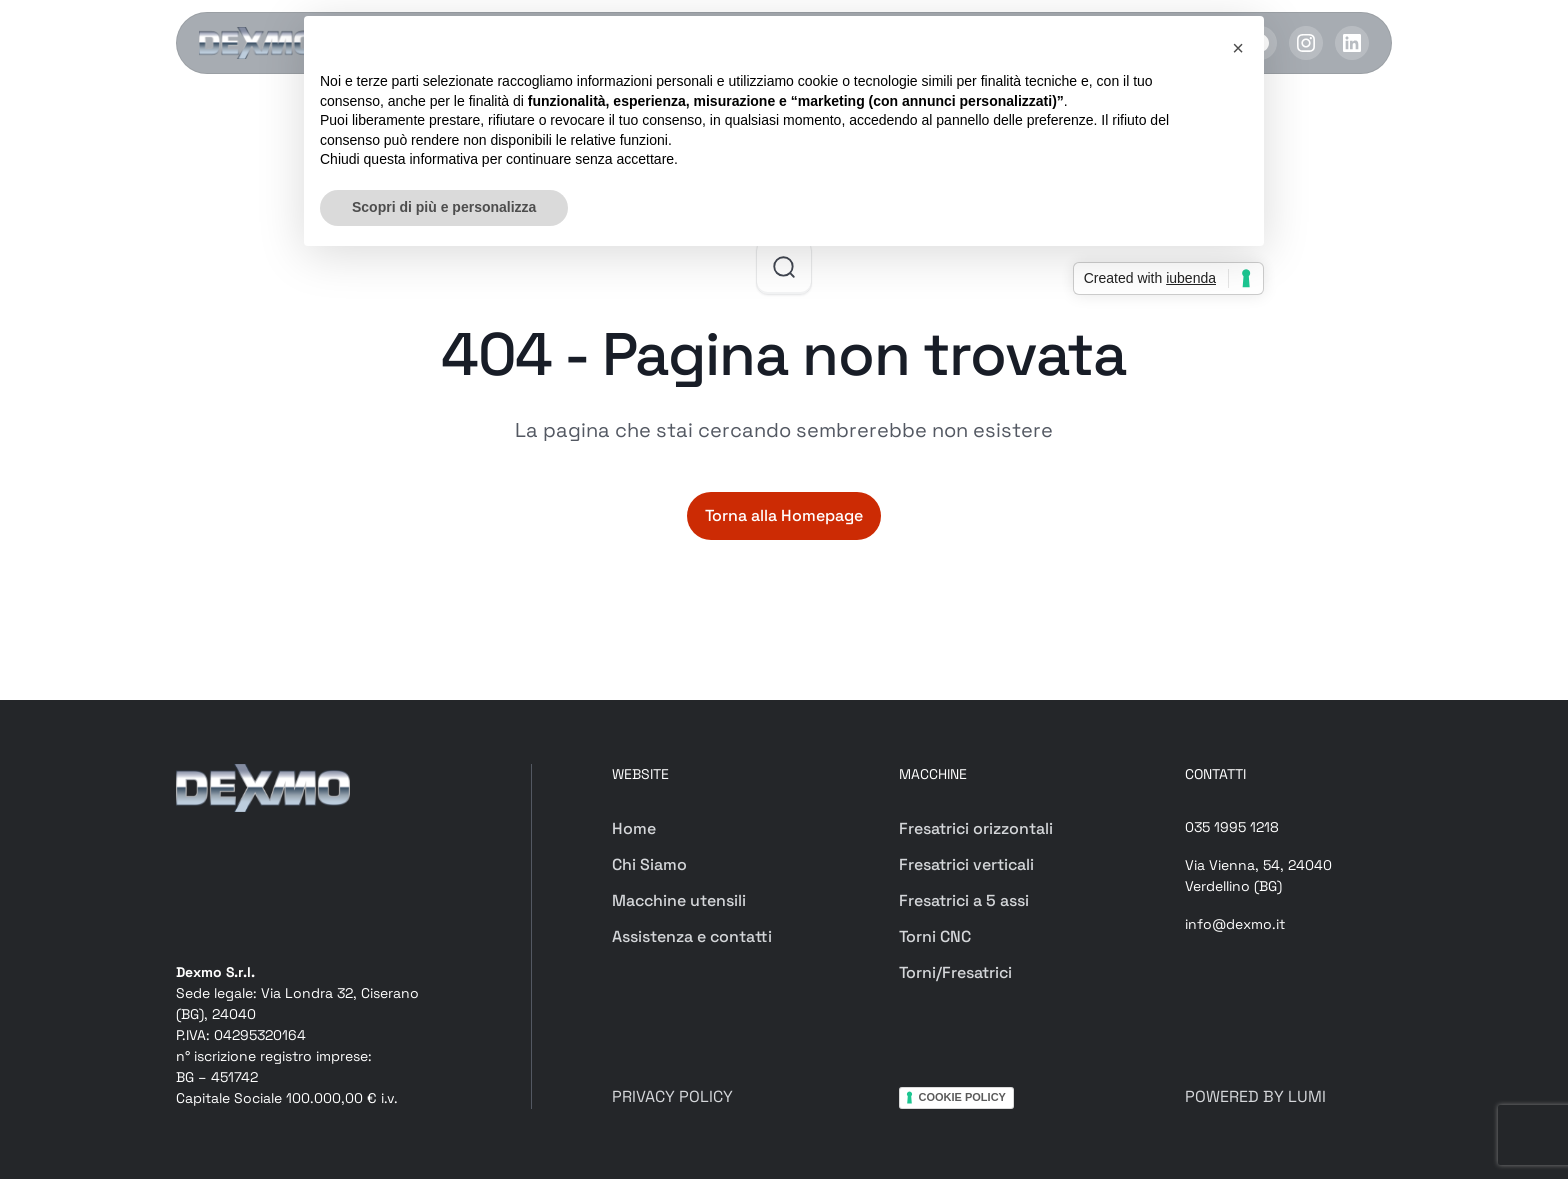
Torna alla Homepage (784, 515)
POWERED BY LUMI (1255, 1096)
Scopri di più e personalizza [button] (444, 207)
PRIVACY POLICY (672, 1096)
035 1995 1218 (1232, 827)
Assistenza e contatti (692, 936)
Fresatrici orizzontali (976, 828)
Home (634, 828)
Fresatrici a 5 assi (964, 900)
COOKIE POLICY (962, 1097)
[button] (1238, 48)
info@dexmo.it (1235, 924)
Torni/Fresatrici (955, 972)
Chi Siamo (649, 864)
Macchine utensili (679, 900)
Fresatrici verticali (966, 864)
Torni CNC (935, 936)
